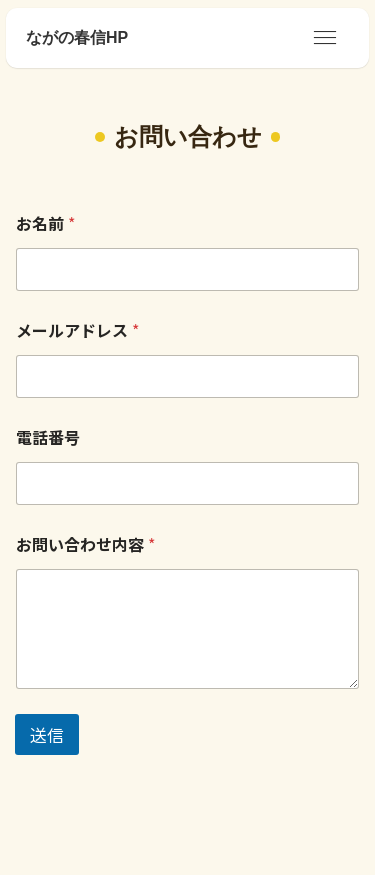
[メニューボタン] (325, 38)
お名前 (45, 223)
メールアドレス (77, 330)
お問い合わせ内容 (85, 544)
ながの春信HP (77, 38)
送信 (47, 734)
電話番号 (48, 437)
